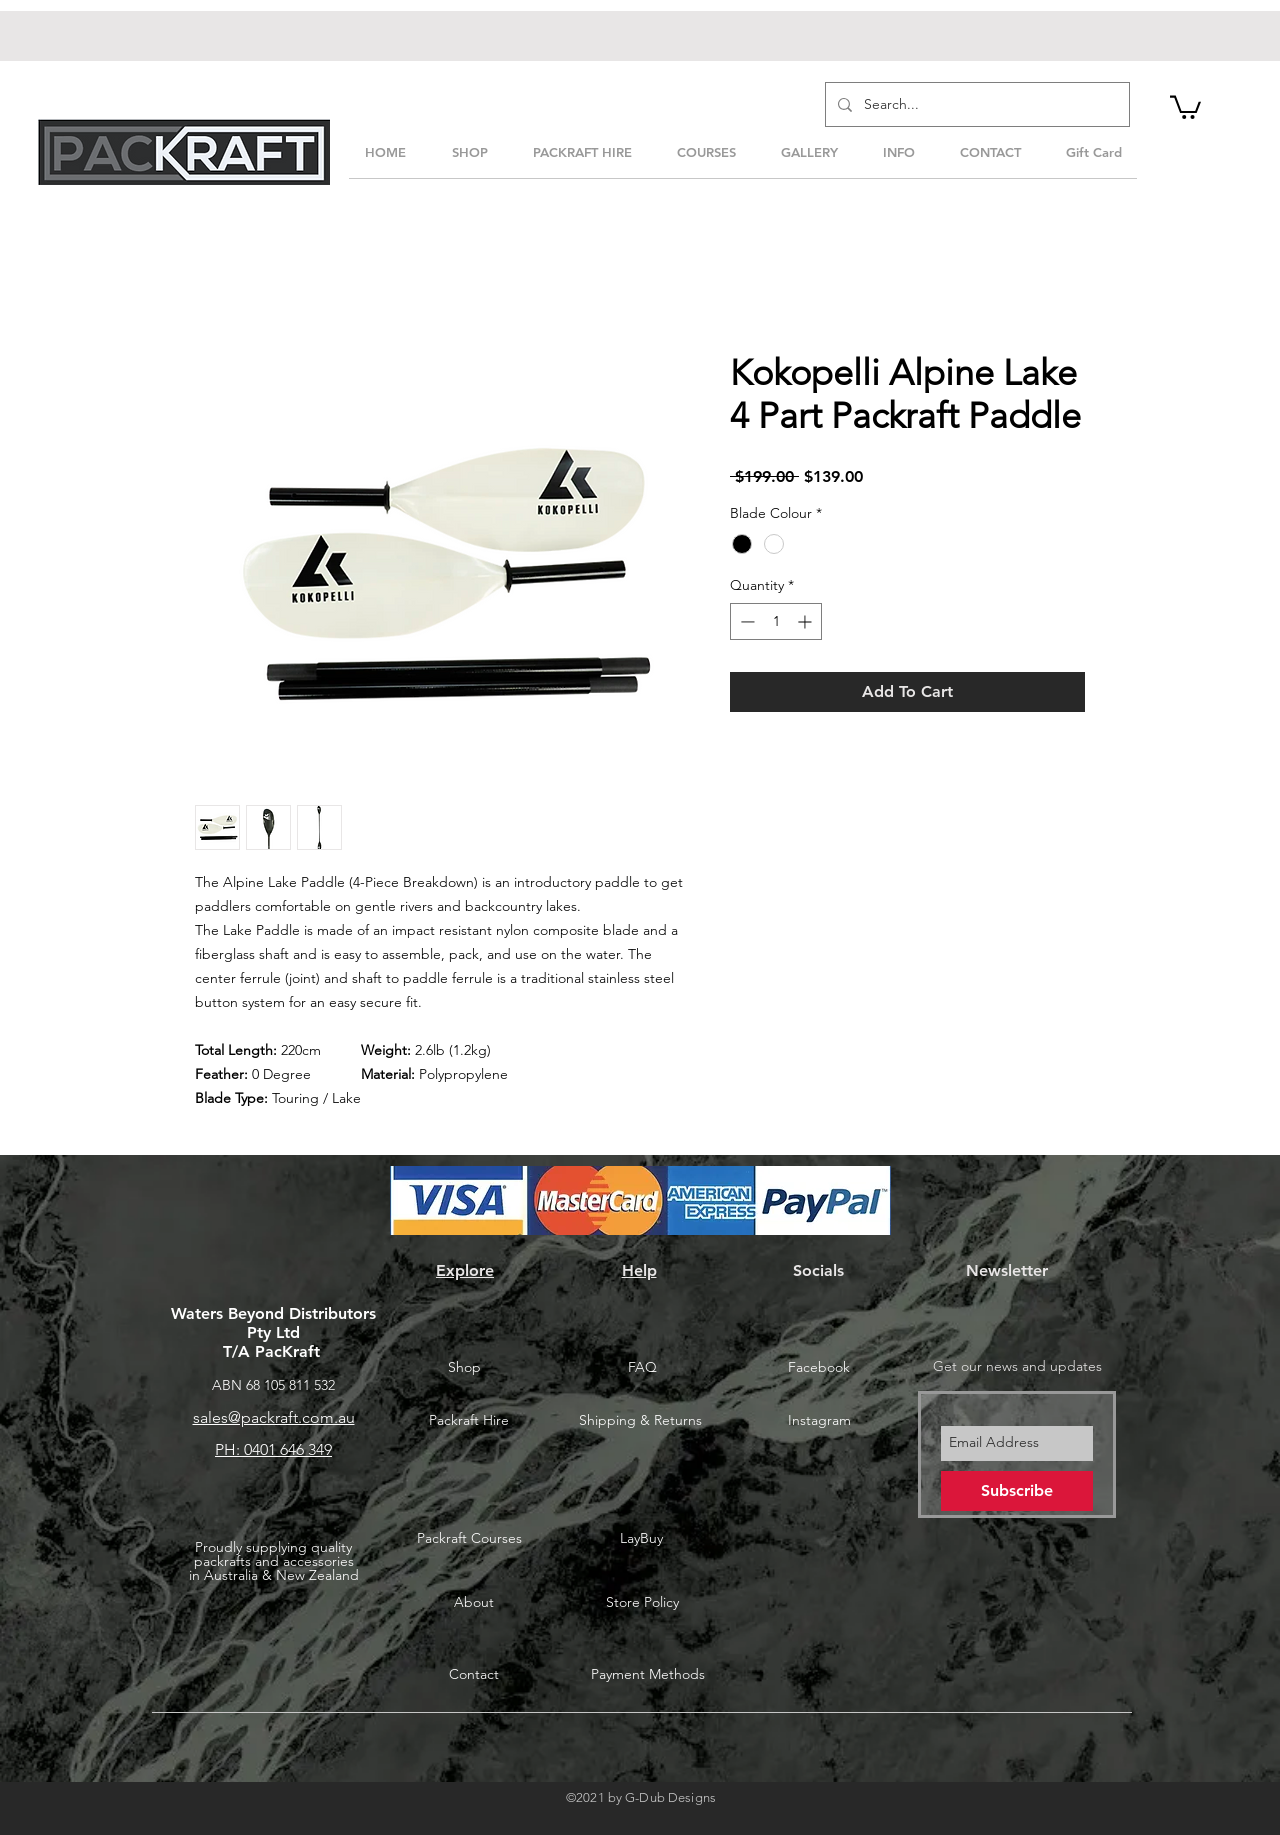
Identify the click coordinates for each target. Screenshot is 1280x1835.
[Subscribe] (1017, 1491)
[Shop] (464, 1367)
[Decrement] (745, 621)
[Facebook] (819, 1367)
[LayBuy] (641, 1539)
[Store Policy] (642, 1603)
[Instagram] (819, 1421)
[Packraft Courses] (469, 1539)
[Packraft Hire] (469, 1421)
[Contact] (474, 1675)
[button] (1185, 106)
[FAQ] (642, 1367)
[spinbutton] (776, 621)
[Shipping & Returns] (640, 1421)
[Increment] (806, 621)
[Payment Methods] (648, 1675)
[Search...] (975, 104)
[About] (474, 1603)
